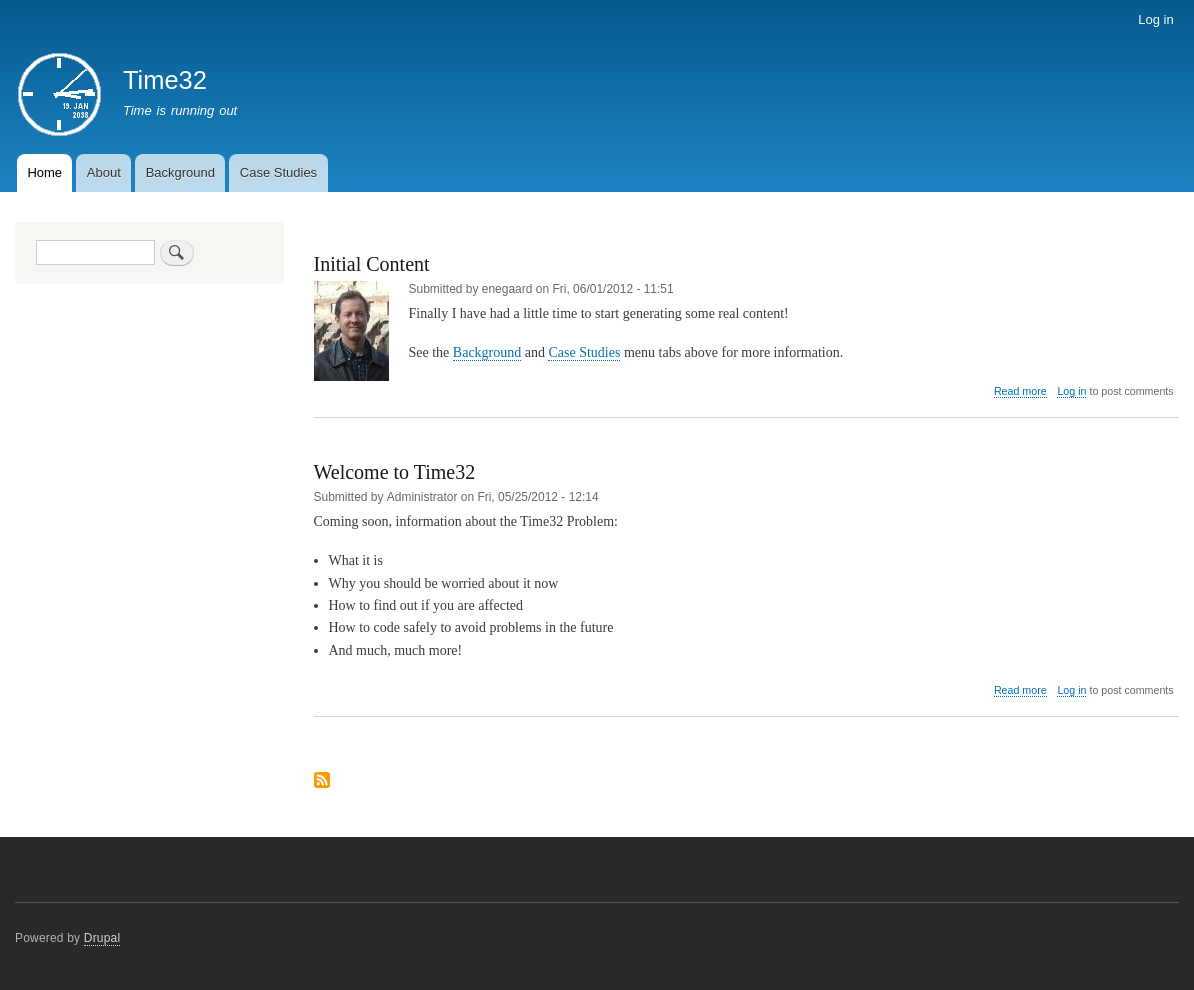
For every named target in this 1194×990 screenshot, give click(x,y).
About (104, 172)
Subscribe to (322, 781)
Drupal (102, 938)
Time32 (165, 80)
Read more (1020, 391)
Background (180, 172)
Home (44, 172)
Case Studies (278, 172)
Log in (1155, 19)
